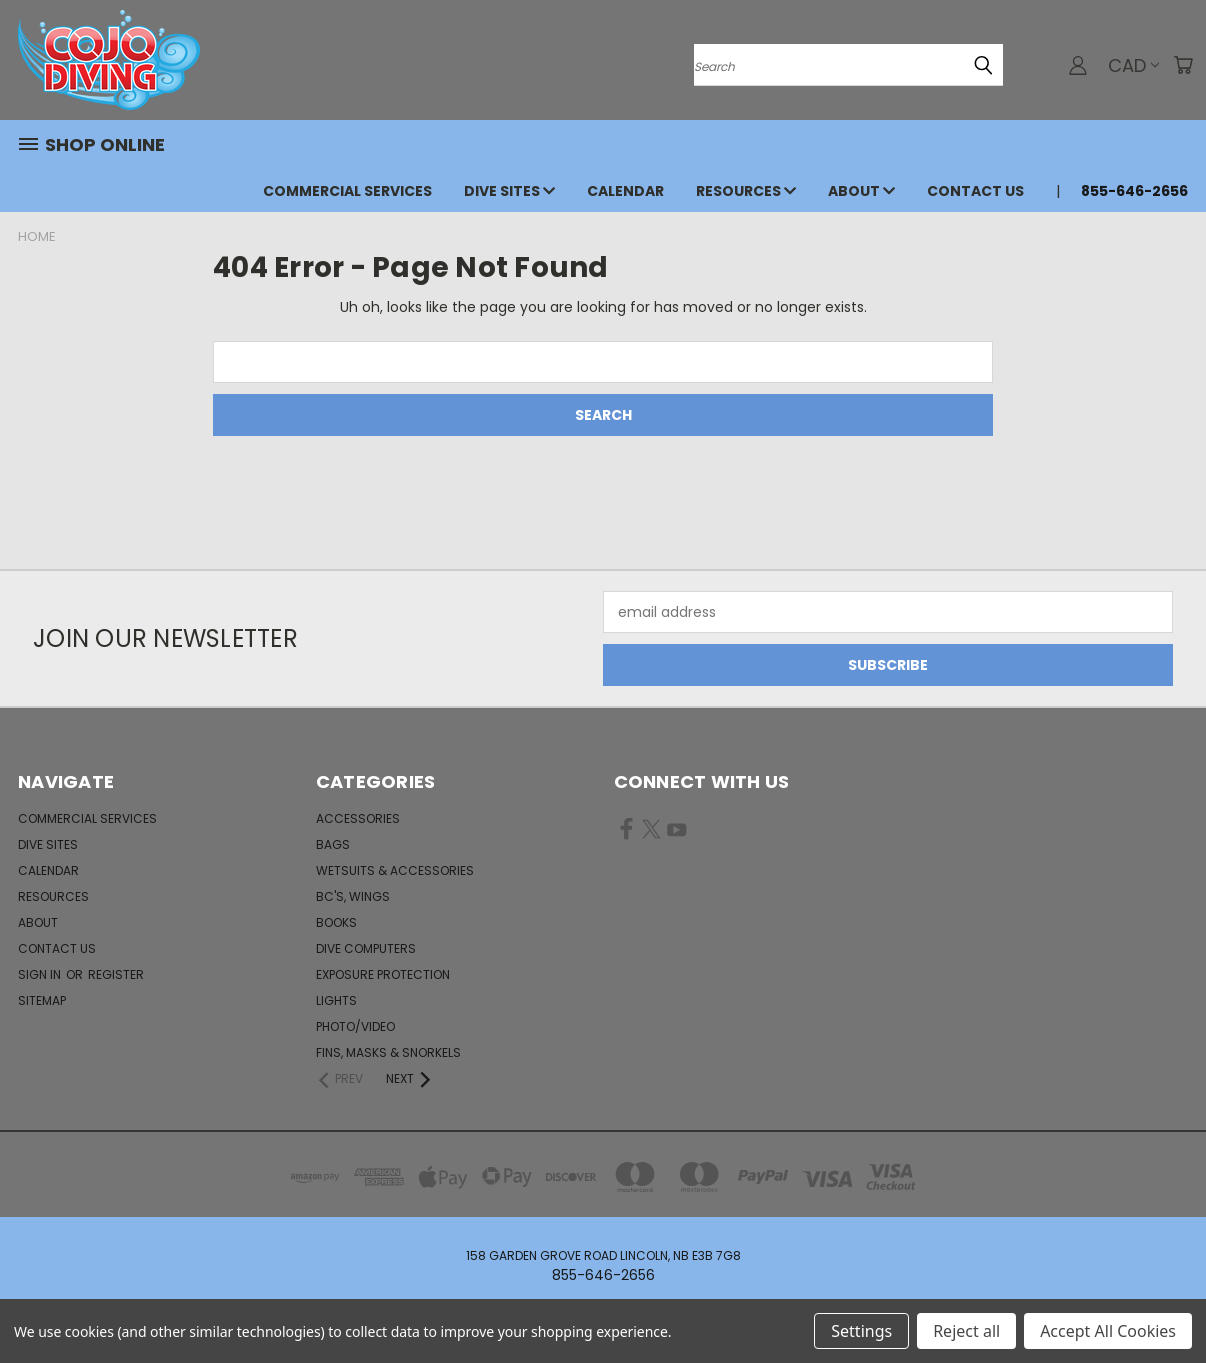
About (861, 191)
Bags (333, 844)
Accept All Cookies (1108, 1331)
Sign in (41, 974)
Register (116, 974)
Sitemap (42, 1000)
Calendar (625, 191)
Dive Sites (509, 191)
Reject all (966, 1331)
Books (336, 922)
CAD (1133, 65)
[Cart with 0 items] (1183, 65)
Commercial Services (347, 191)
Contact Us (975, 191)
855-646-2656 (1134, 191)
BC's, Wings (353, 896)
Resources (746, 191)
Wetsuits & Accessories (395, 870)
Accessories (358, 818)
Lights (336, 1000)
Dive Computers (366, 948)
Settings (861, 1331)
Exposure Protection (383, 974)
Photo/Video (355, 1026)
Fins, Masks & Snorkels (388, 1052)
